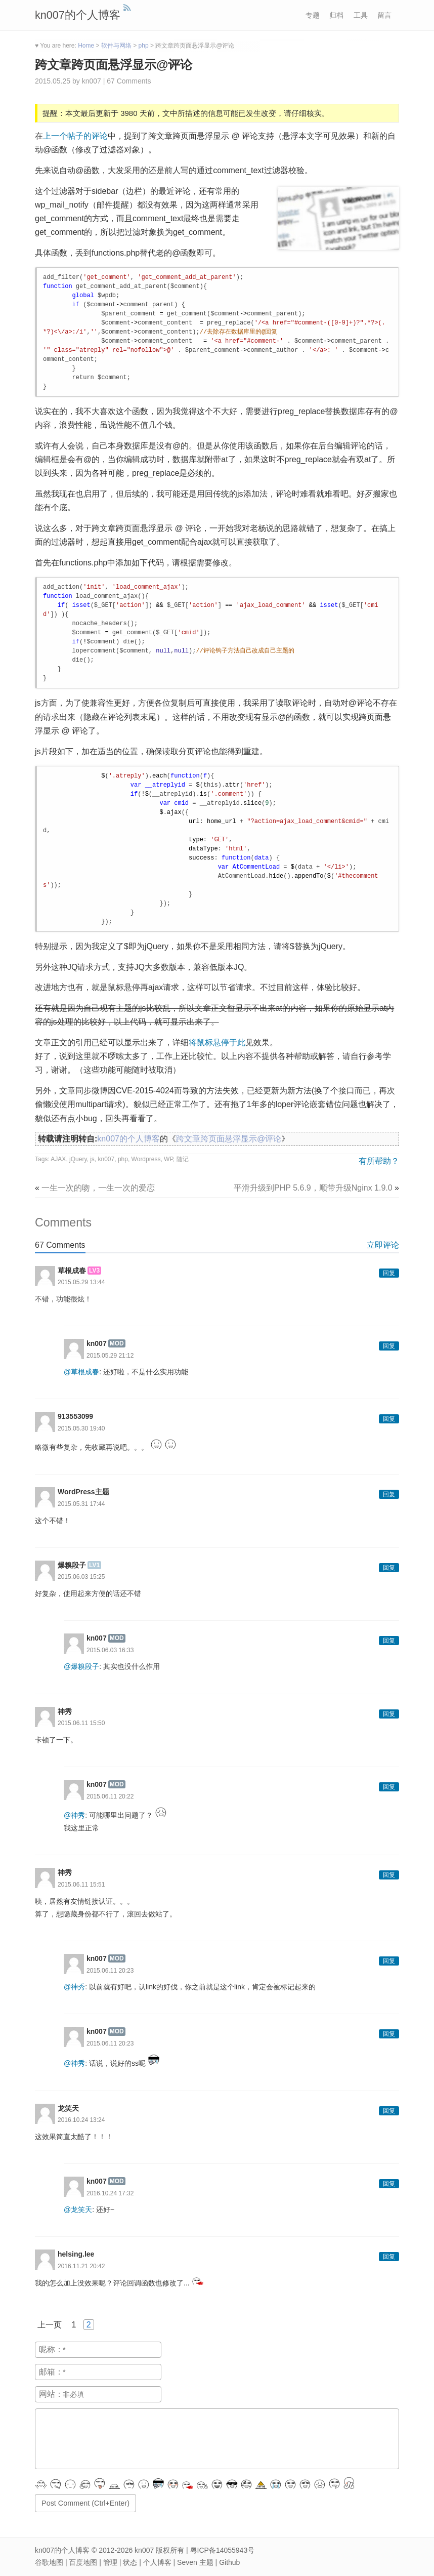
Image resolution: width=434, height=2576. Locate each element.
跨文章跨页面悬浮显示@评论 (113, 64)
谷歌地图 (49, 2562)
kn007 (106, 1159)
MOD (117, 1343)
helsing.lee (76, 2254)
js (92, 1159)
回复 (389, 1273)
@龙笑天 (78, 2209)
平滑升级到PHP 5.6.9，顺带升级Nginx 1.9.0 (313, 1187)
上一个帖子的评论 (75, 136)
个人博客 (157, 2562)
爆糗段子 (72, 1565)
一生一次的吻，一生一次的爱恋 (98, 1187)
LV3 (94, 1270)
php (123, 1159)
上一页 (49, 2324)
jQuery (77, 1159)
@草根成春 (81, 1372)
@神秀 (74, 1815)
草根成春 (72, 1270)
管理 (110, 2562)
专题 (313, 15)
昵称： (51, 2349)
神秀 (65, 1711)
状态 (130, 2562)
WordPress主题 (83, 1492)
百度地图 (83, 2562)
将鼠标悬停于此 (217, 1042)
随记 (183, 1159)
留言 (384, 15)
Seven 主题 (195, 2562)
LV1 (94, 1565)
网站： (51, 2394)
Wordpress (146, 1159)
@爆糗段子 (81, 1666)
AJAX (58, 1159)
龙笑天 (68, 2108)
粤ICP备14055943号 (222, 2550)
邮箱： (51, 2371)
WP (168, 1159)
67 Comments (129, 81)
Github (229, 2562)
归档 (336, 15)
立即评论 (383, 1245)
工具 (361, 15)
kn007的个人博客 (77, 15)
